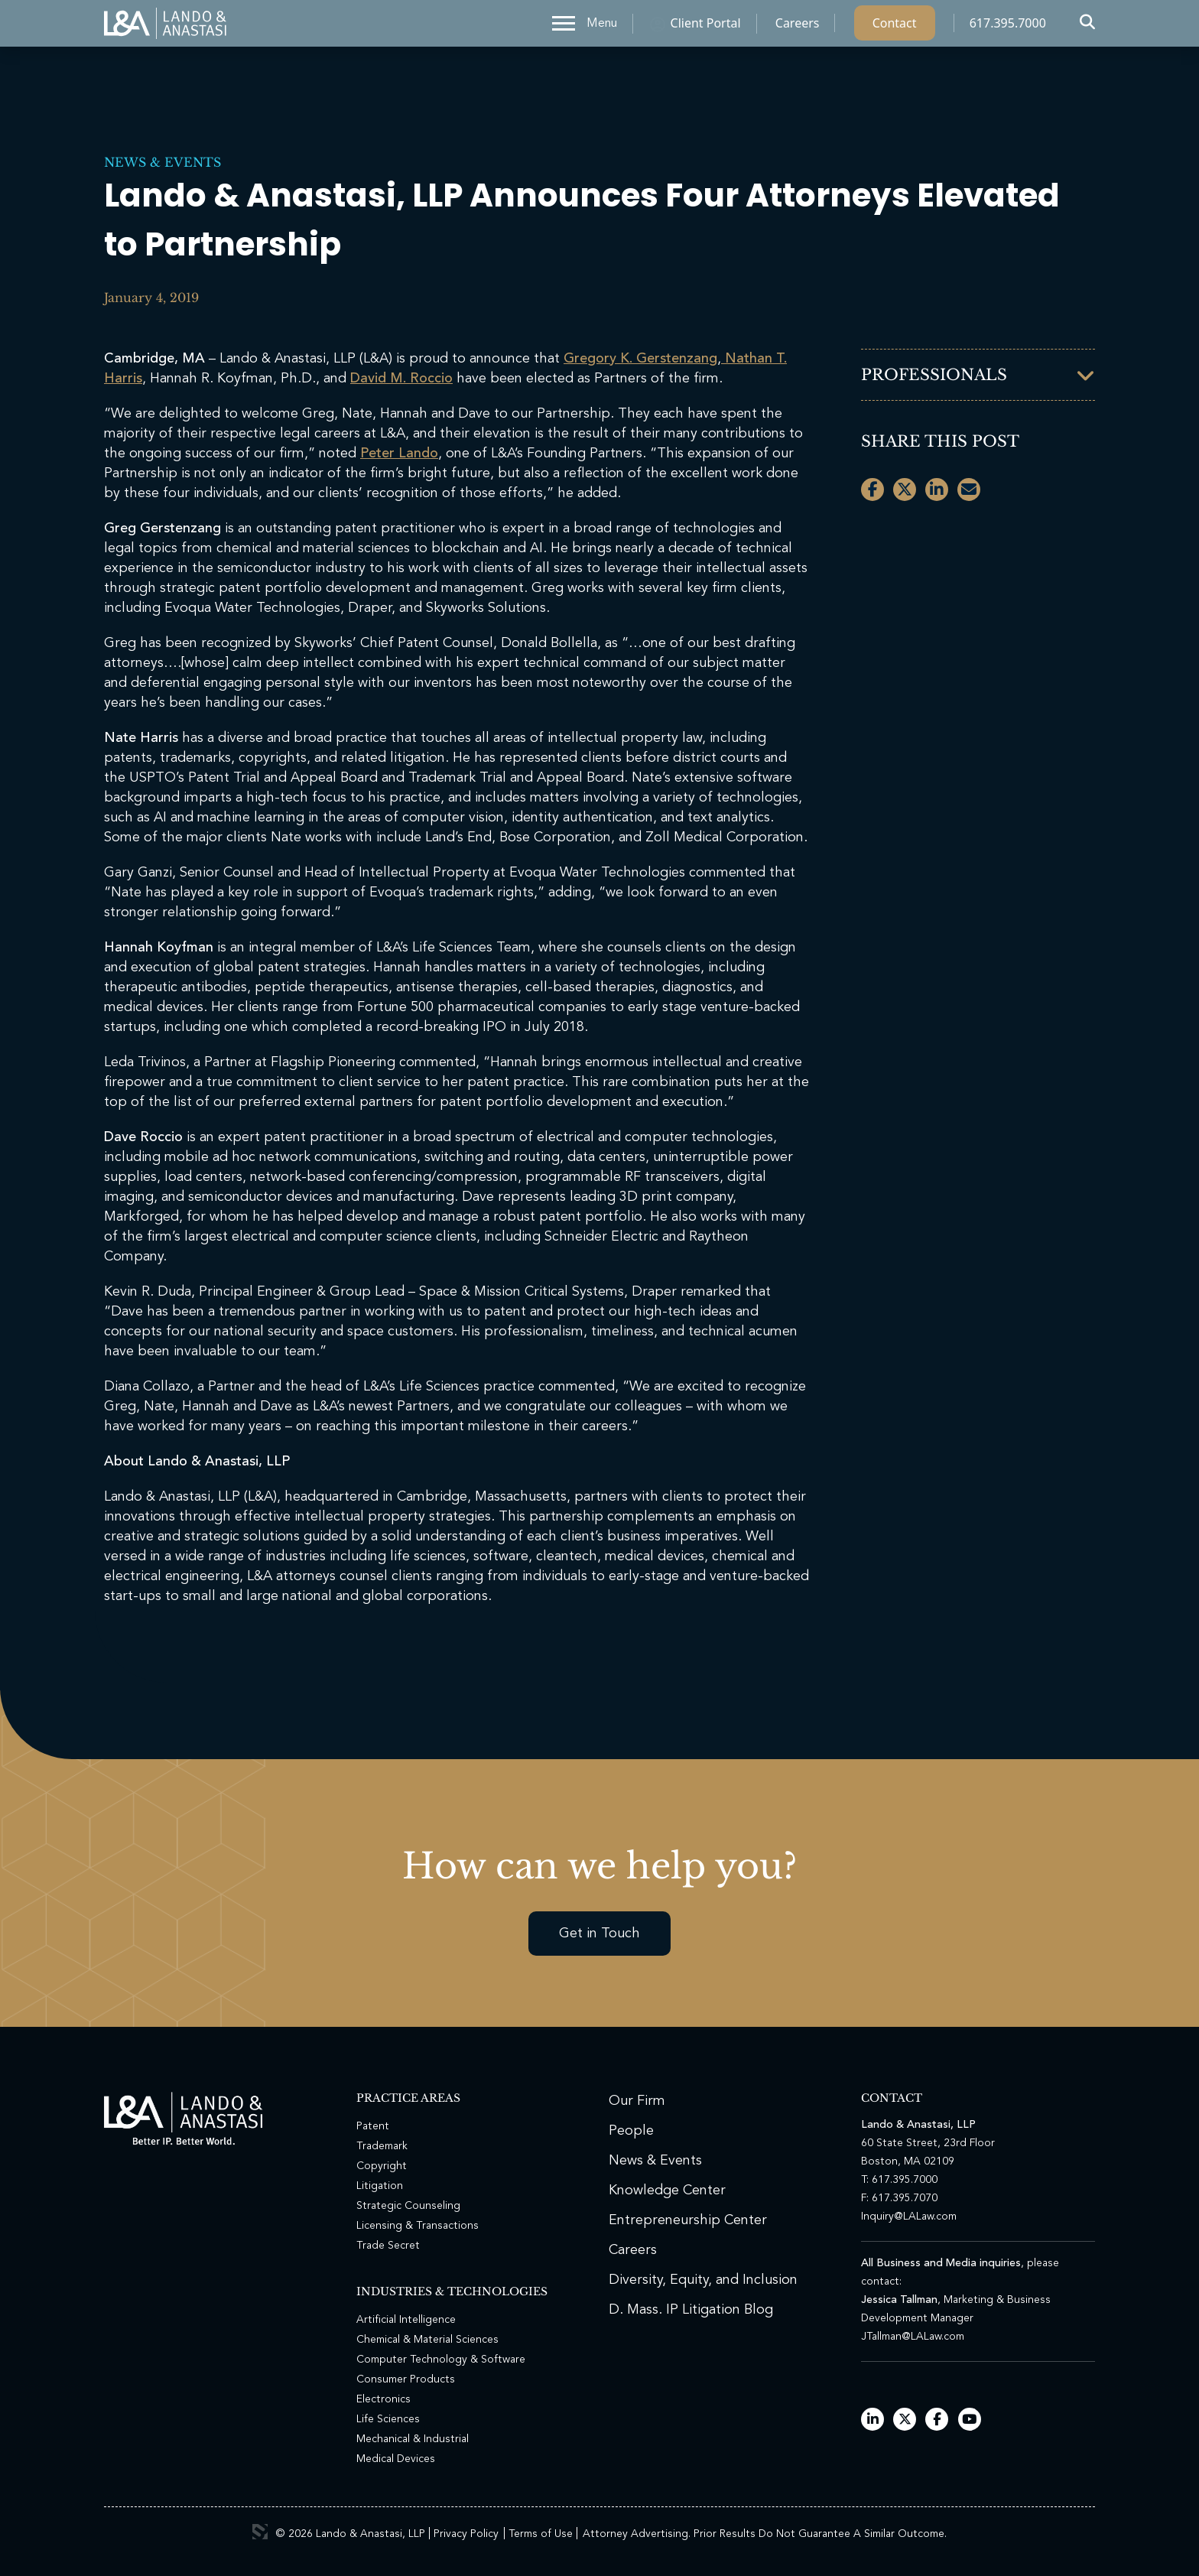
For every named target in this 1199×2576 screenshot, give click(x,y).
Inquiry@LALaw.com (909, 2216)
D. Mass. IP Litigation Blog (691, 2310)
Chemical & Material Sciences (427, 2339)
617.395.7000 (1008, 26)
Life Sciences (388, 2419)
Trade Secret (388, 2245)
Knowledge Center (667, 2190)
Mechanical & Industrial (412, 2439)
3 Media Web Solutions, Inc (260, 2531)
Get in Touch (599, 1933)
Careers (797, 26)
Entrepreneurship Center (688, 2220)
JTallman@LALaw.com (912, 2336)
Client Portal (706, 26)
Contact (894, 26)
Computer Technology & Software (440, 2359)
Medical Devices (395, 2459)
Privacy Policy (466, 2534)
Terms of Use (541, 2534)
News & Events (162, 162)
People (631, 2131)
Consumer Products (405, 2379)
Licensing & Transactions (417, 2225)
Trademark (382, 2146)
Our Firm (637, 2101)
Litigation (379, 2186)
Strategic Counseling (408, 2205)
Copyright (381, 2166)
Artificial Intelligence (406, 2319)
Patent (372, 2126)
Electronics (383, 2399)
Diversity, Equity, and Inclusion (703, 2280)
